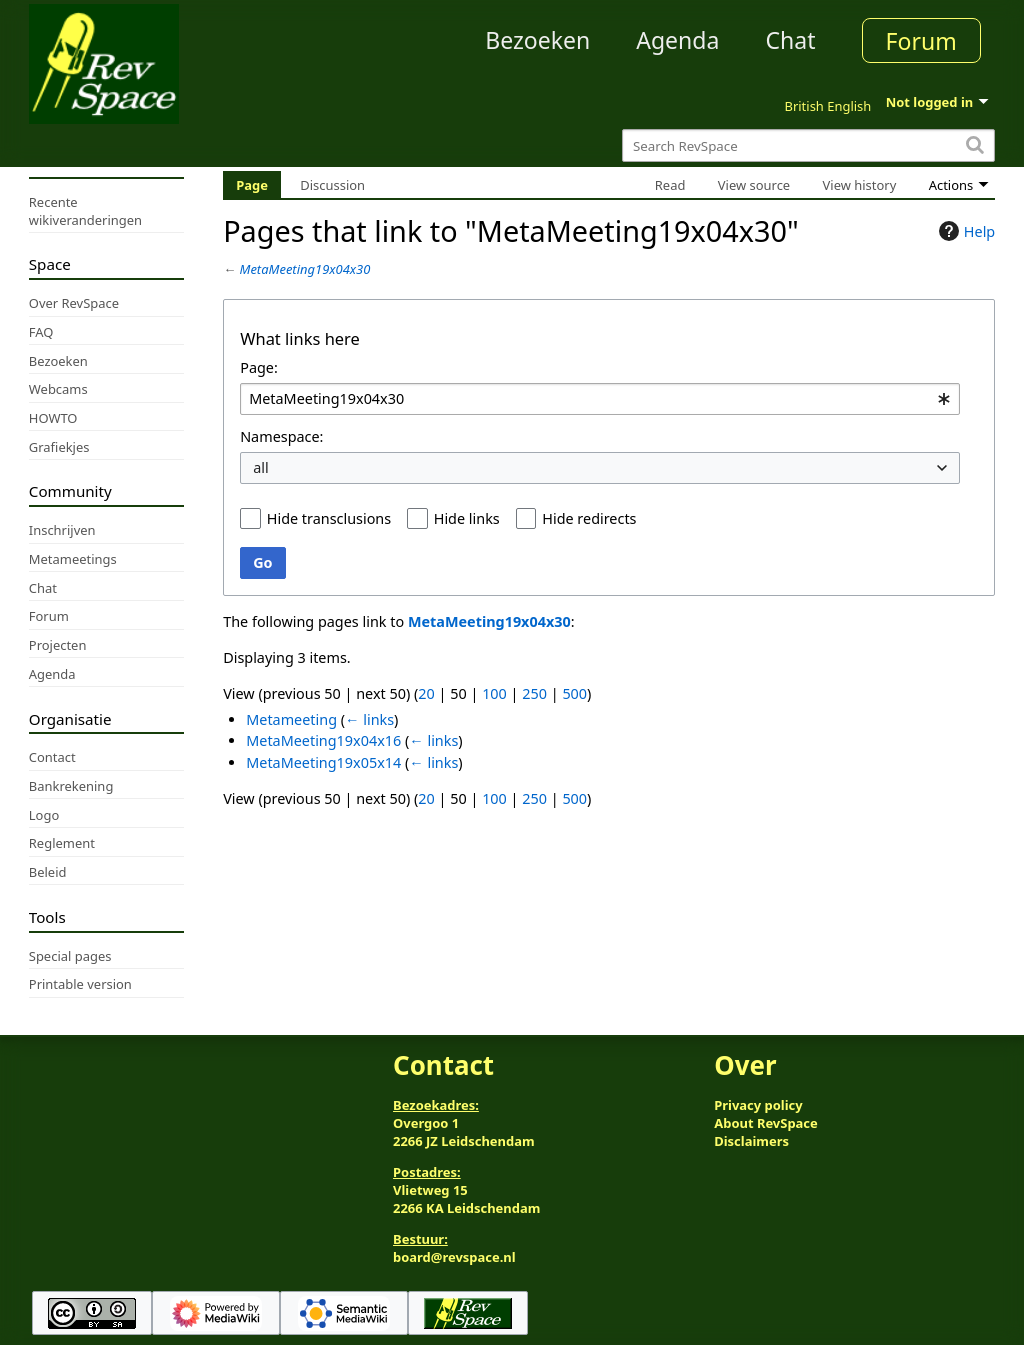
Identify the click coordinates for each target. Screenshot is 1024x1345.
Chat (790, 40)
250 (534, 693)
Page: (259, 367)
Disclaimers (751, 1141)
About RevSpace (766, 1123)
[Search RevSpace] (808, 145)
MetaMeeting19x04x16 (323, 740)
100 (494, 693)
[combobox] (600, 399)
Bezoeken (537, 40)
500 (574, 693)
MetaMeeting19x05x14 (323, 762)
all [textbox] (261, 467)
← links (369, 719)
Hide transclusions (329, 518)
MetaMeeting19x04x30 (305, 269)
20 (426, 693)
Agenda (677, 40)
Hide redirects (589, 518)
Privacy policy (758, 1105)
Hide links (467, 518)
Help (964, 231)
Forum (921, 41)
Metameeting (291, 719)
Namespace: (281, 436)
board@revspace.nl (454, 1257)
